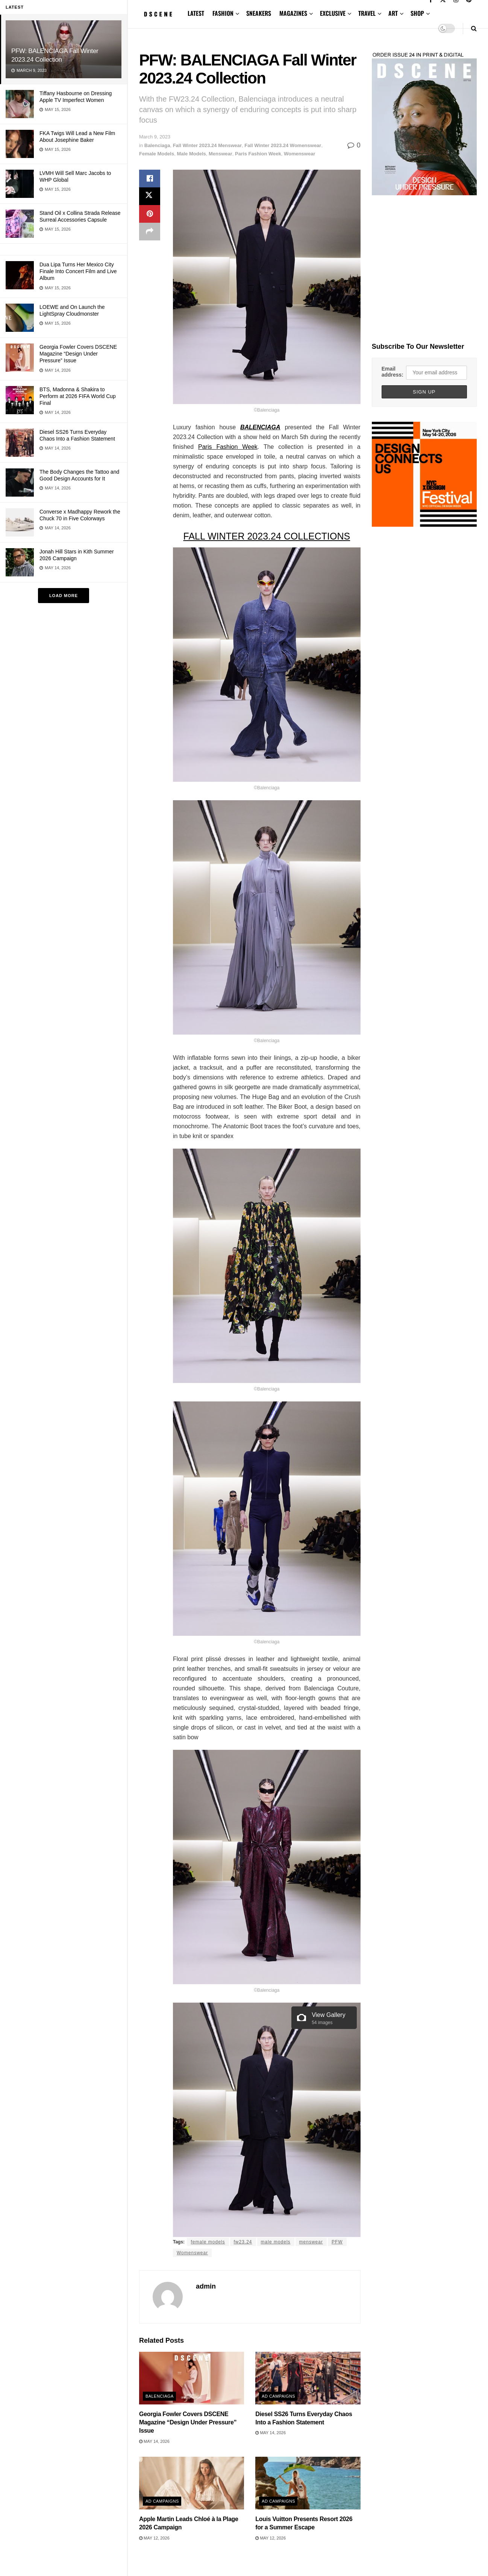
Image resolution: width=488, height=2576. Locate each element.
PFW (337, 2242)
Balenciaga (157, 145)
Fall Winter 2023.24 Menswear (207, 145)
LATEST (196, 13)
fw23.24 (243, 2242)
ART (393, 13)
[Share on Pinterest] (149, 215)
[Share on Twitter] (149, 197)
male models (276, 2242)
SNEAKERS (258, 13)
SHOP (417, 13)
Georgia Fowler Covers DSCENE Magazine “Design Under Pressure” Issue (78, 353)
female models (208, 2242)
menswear (311, 2242)
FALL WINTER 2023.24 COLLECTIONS (266, 536)
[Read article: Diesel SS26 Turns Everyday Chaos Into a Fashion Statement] (307, 2378)
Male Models (191, 154)
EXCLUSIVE (333, 13)
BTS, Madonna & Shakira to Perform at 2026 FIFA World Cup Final (77, 396)
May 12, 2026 (154, 2538)
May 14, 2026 (154, 2441)
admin (206, 2286)
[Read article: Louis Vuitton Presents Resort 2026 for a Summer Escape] (307, 2483)
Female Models (156, 154)
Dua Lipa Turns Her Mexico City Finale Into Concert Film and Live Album (78, 271)
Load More (63, 595)
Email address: (392, 372)
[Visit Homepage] (158, 14)
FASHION (222, 13)
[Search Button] (474, 28)
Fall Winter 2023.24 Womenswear (282, 145)
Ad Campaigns (278, 2396)
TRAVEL (367, 13)
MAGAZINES (293, 13)
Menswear (220, 154)
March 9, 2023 (154, 137)
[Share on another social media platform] (149, 233)
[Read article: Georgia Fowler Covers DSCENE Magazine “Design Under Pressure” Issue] (191, 2378)
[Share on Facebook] (149, 179)
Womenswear (299, 154)
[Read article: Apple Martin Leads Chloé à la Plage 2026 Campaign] (191, 2483)
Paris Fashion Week (258, 154)
